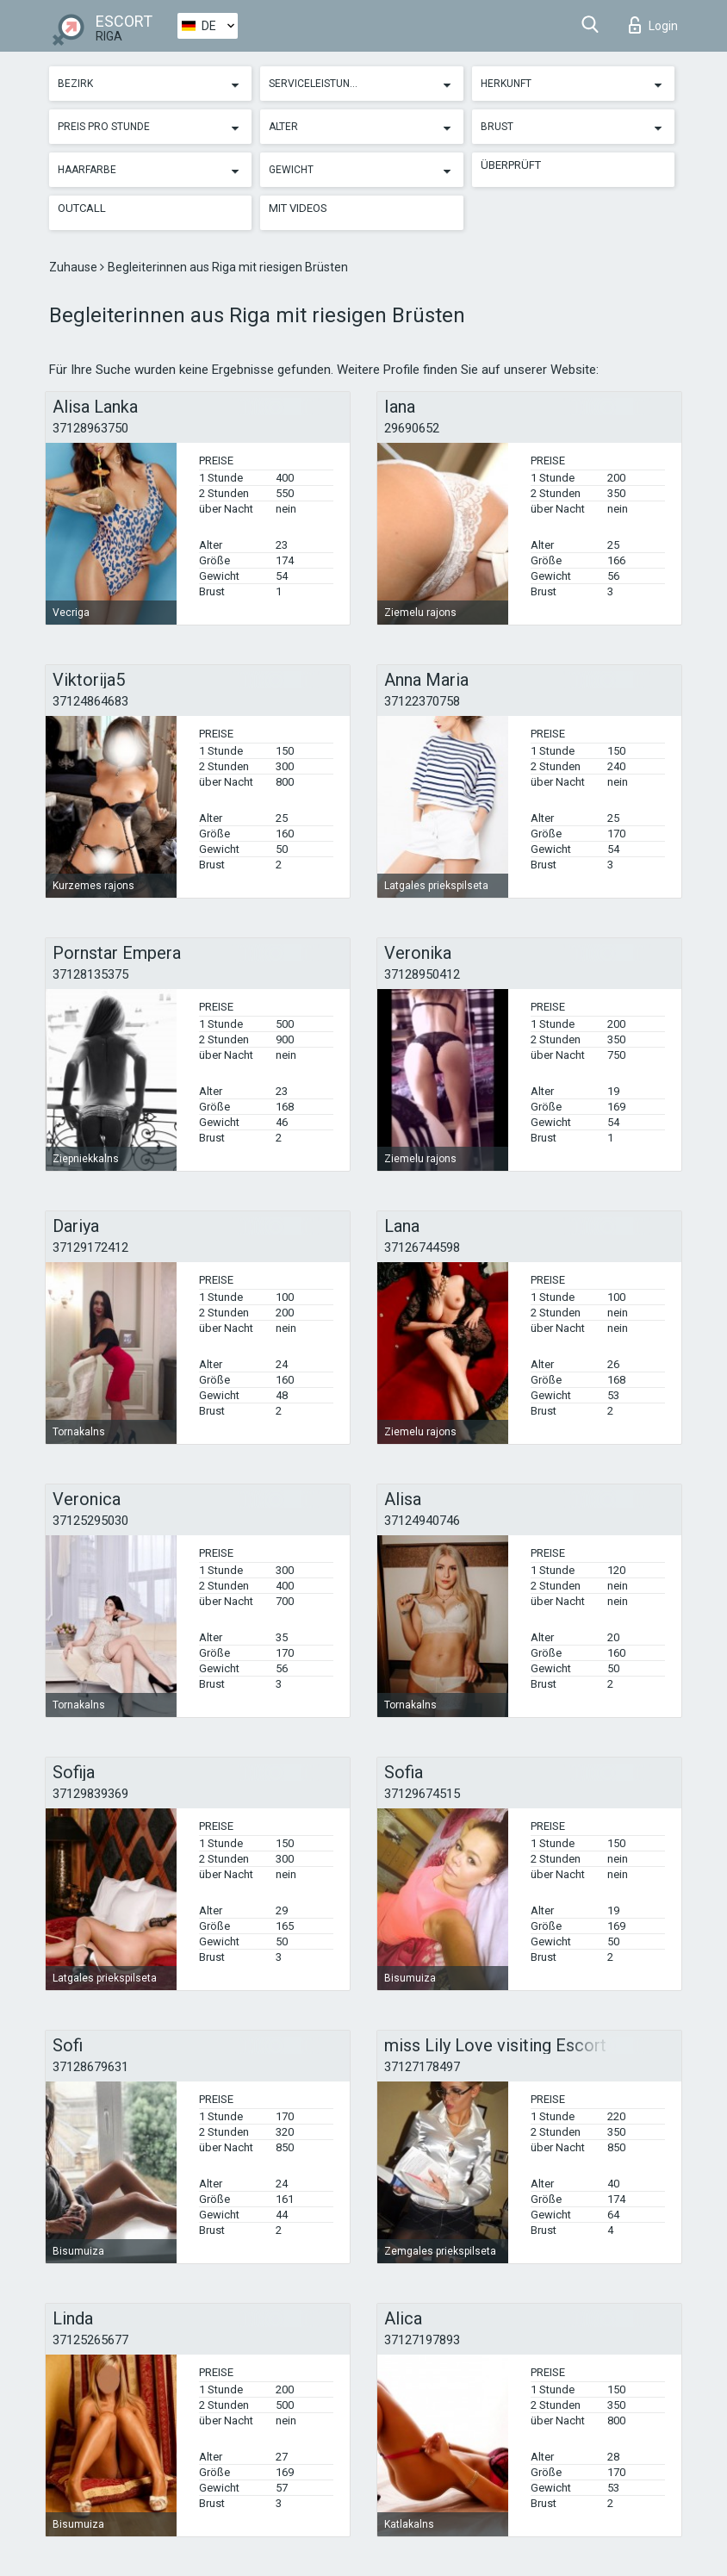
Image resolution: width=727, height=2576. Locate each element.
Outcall (82, 208)
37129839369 (90, 1793)
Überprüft (511, 165)
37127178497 (422, 2067)
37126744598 (422, 1247)
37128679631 (90, 2067)
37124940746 (422, 1520)
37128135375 (90, 974)
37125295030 (90, 1520)
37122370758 (422, 701)
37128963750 (90, 428)
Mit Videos (298, 208)
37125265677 (90, 2340)
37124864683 (90, 701)
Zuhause (74, 267)
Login (653, 25)
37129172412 (90, 1247)
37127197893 (422, 2340)
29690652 (411, 428)
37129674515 (422, 1793)
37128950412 (422, 974)
